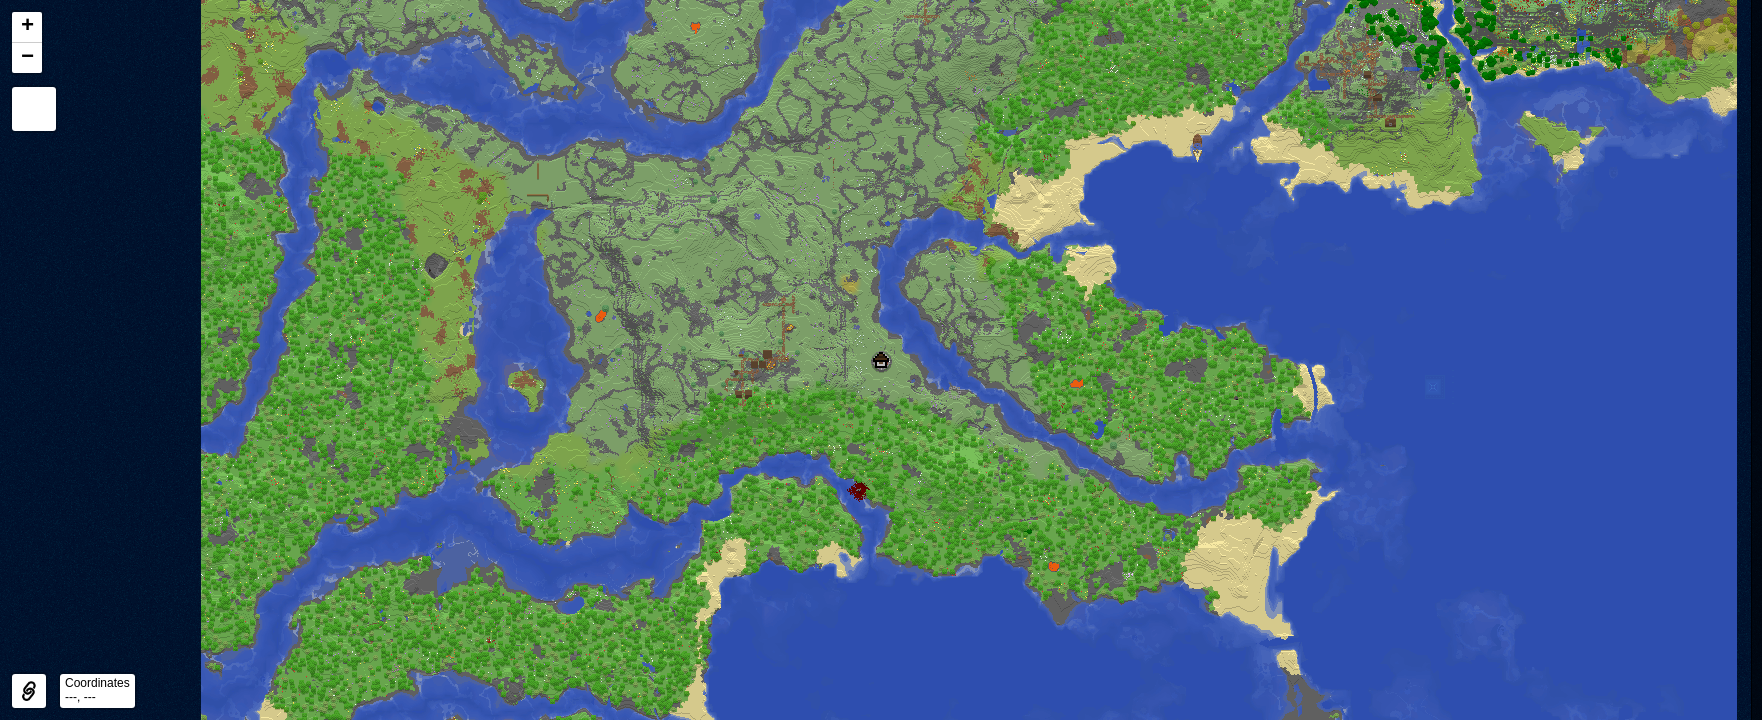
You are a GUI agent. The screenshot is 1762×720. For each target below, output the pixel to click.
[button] (881, 360)
